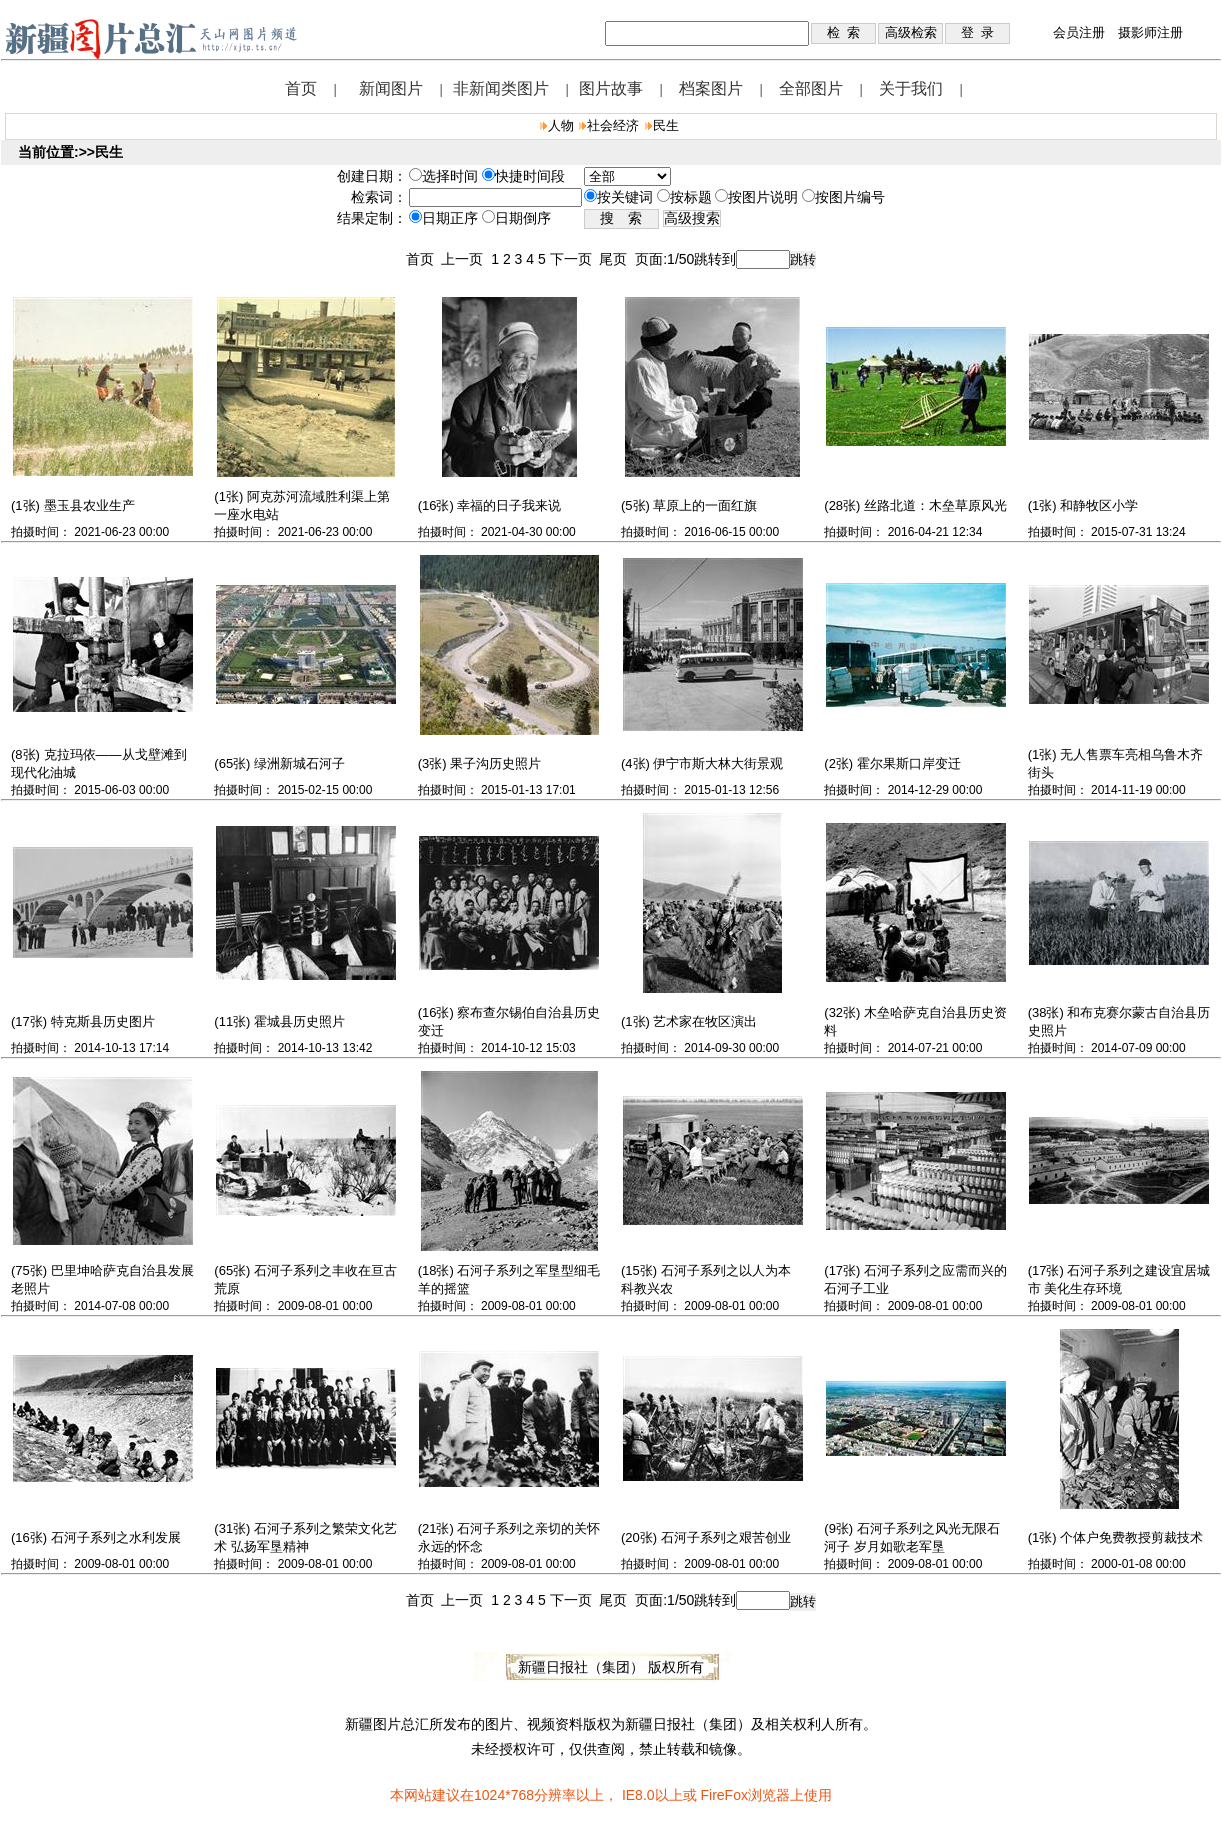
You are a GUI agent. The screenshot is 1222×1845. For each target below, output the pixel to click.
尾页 (617, 259)
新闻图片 (391, 88)
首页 (301, 88)
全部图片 (811, 88)
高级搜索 (692, 218)
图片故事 (611, 88)
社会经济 (613, 125)
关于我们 (911, 88)
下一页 (575, 259)
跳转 (803, 259)
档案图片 (711, 88)
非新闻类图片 (501, 88)
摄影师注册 (1150, 32)
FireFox (723, 1795)
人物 (561, 125)
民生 (666, 125)
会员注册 (1079, 32)
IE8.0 (638, 1795)
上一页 (466, 259)
